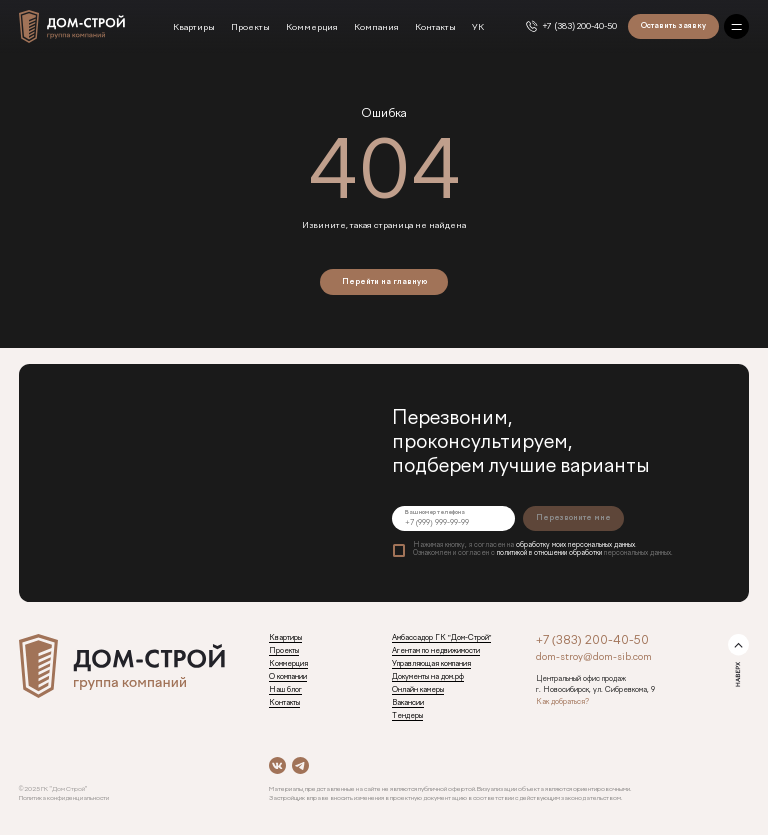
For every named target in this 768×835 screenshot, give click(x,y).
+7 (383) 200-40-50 (580, 27)
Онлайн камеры (418, 690)
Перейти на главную (384, 282)
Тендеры (407, 716)
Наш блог (285, 690)
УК (478, 28)
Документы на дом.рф (428, 677)
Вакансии (408, 703)
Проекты (250, 28)
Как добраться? (562, 702)
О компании (288, 677)
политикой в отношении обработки (549, 553)
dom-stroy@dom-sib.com (594, 657)
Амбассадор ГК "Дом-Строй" (441, 638)
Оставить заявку (673, 26)
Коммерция (312, 28)
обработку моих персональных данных (575, 545)
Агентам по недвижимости (436, 651)
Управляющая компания (431, 664)
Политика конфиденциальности (64, 798)
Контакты (435, 28)
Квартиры (194, 28)
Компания (376, 28)
